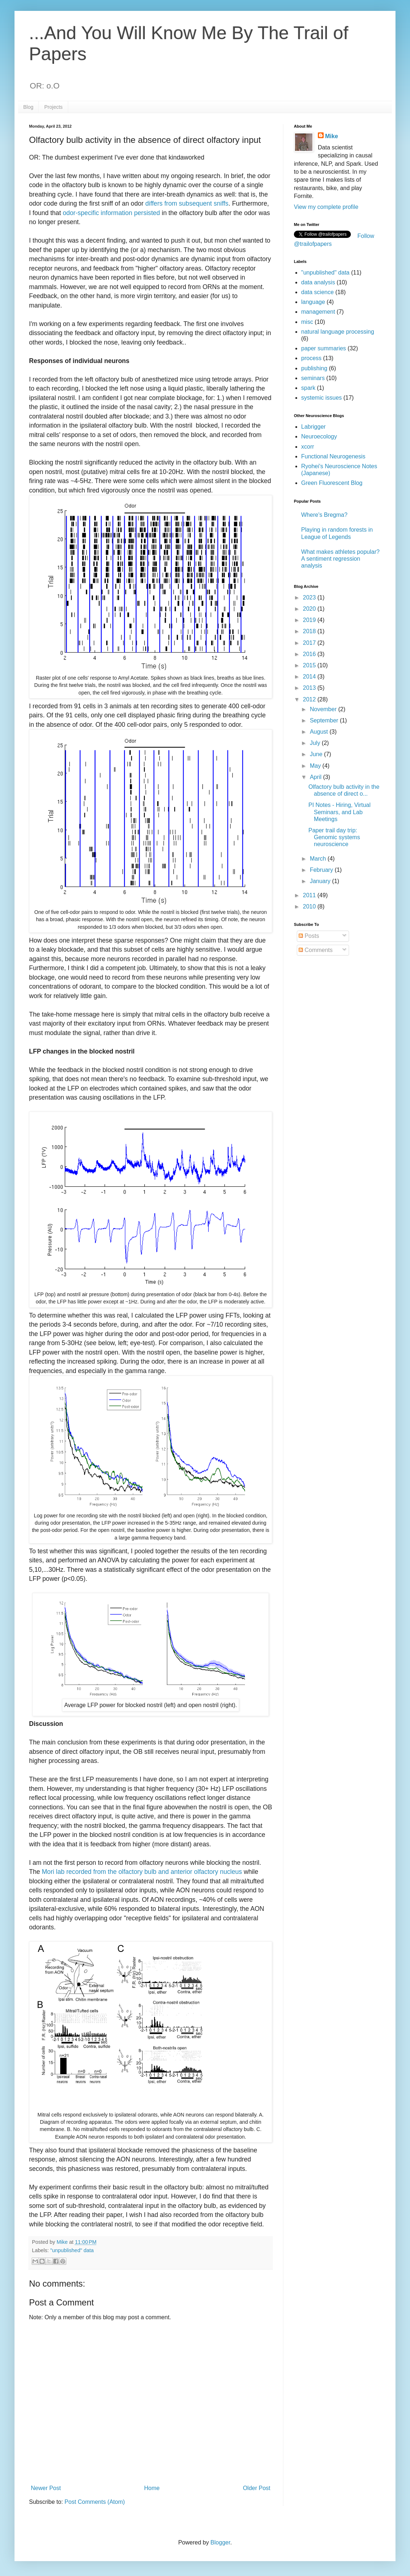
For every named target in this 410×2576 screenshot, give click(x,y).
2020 (310, 609)
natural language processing (337, 332)
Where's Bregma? (324, 515)
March (319, 859)
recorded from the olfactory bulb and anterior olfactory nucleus (154, 1871)
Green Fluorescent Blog (331, 483)
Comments (316, 950)
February (322, 870)
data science (317, 292)
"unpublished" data (72, 2250)
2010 (310, 906)
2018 (310, 631)
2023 (310, 597)
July (316, 743)
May (316, 766)
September (325, 720)
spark (308, 388)
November (324, 709)
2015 (310, 665)
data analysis (318, 282)
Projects (53, 107)
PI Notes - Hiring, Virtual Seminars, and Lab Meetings (339, 812)
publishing (314, 368)
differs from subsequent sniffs (186, 203)
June (317, 754)
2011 (310, 895)
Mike (331, 136)
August (319, 732)
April (316, 777)
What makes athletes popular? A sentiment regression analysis (340, 559)
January (321, 881)
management (318, 312)
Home (152, 2488)
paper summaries (323, 348)
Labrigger (313, 427)
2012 (310, 699)
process (311, 358)
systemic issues (321, 398)
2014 (310, 676)
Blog (28, 107)
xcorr (307, 447)
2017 (310, 643)
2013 (310, 688)
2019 (310, 620)
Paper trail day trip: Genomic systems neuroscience (334, 837)
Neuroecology (319, 436)
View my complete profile (326, 207)
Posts (309, 936)
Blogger (220, 2542)
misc (307, 322)
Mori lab (53, 1871)
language (313, 302)
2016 (310, 654)
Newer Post (46, 2488)
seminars (313, 378)
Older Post (256, 2488)
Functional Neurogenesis (333, 456)
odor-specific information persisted (111, 213)
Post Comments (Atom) (95, 2502)
